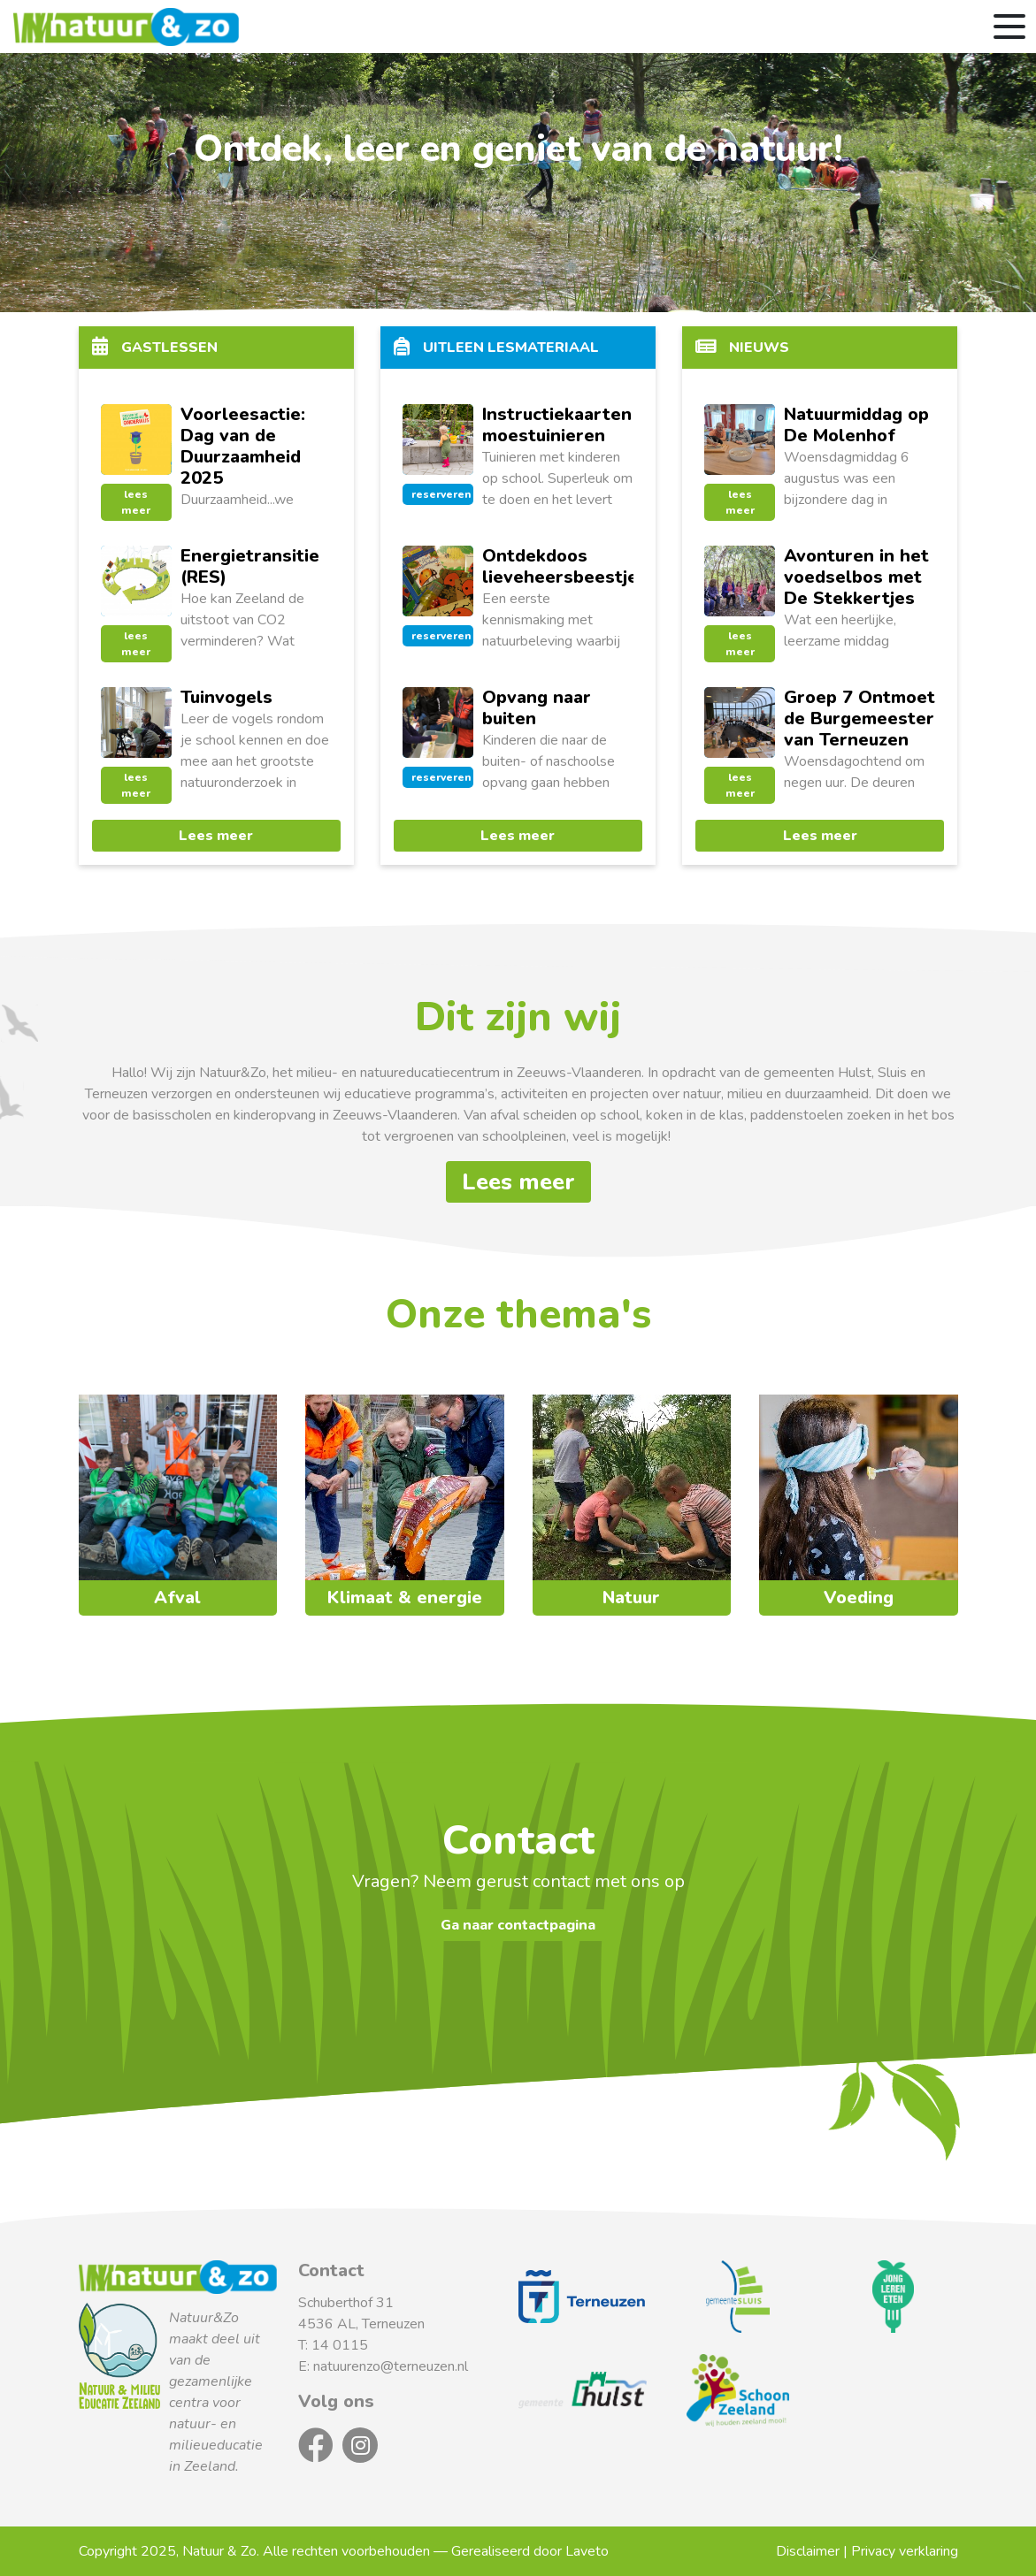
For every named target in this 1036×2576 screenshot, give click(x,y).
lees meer (135, 502)
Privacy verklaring (904, 2551)
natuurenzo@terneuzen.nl (390, 2366)
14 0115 (339, 2345)
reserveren (441, 494)
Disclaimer (808, 2551)
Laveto (587, 2551)
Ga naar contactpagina (518, 1925)
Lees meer (216, 835)
